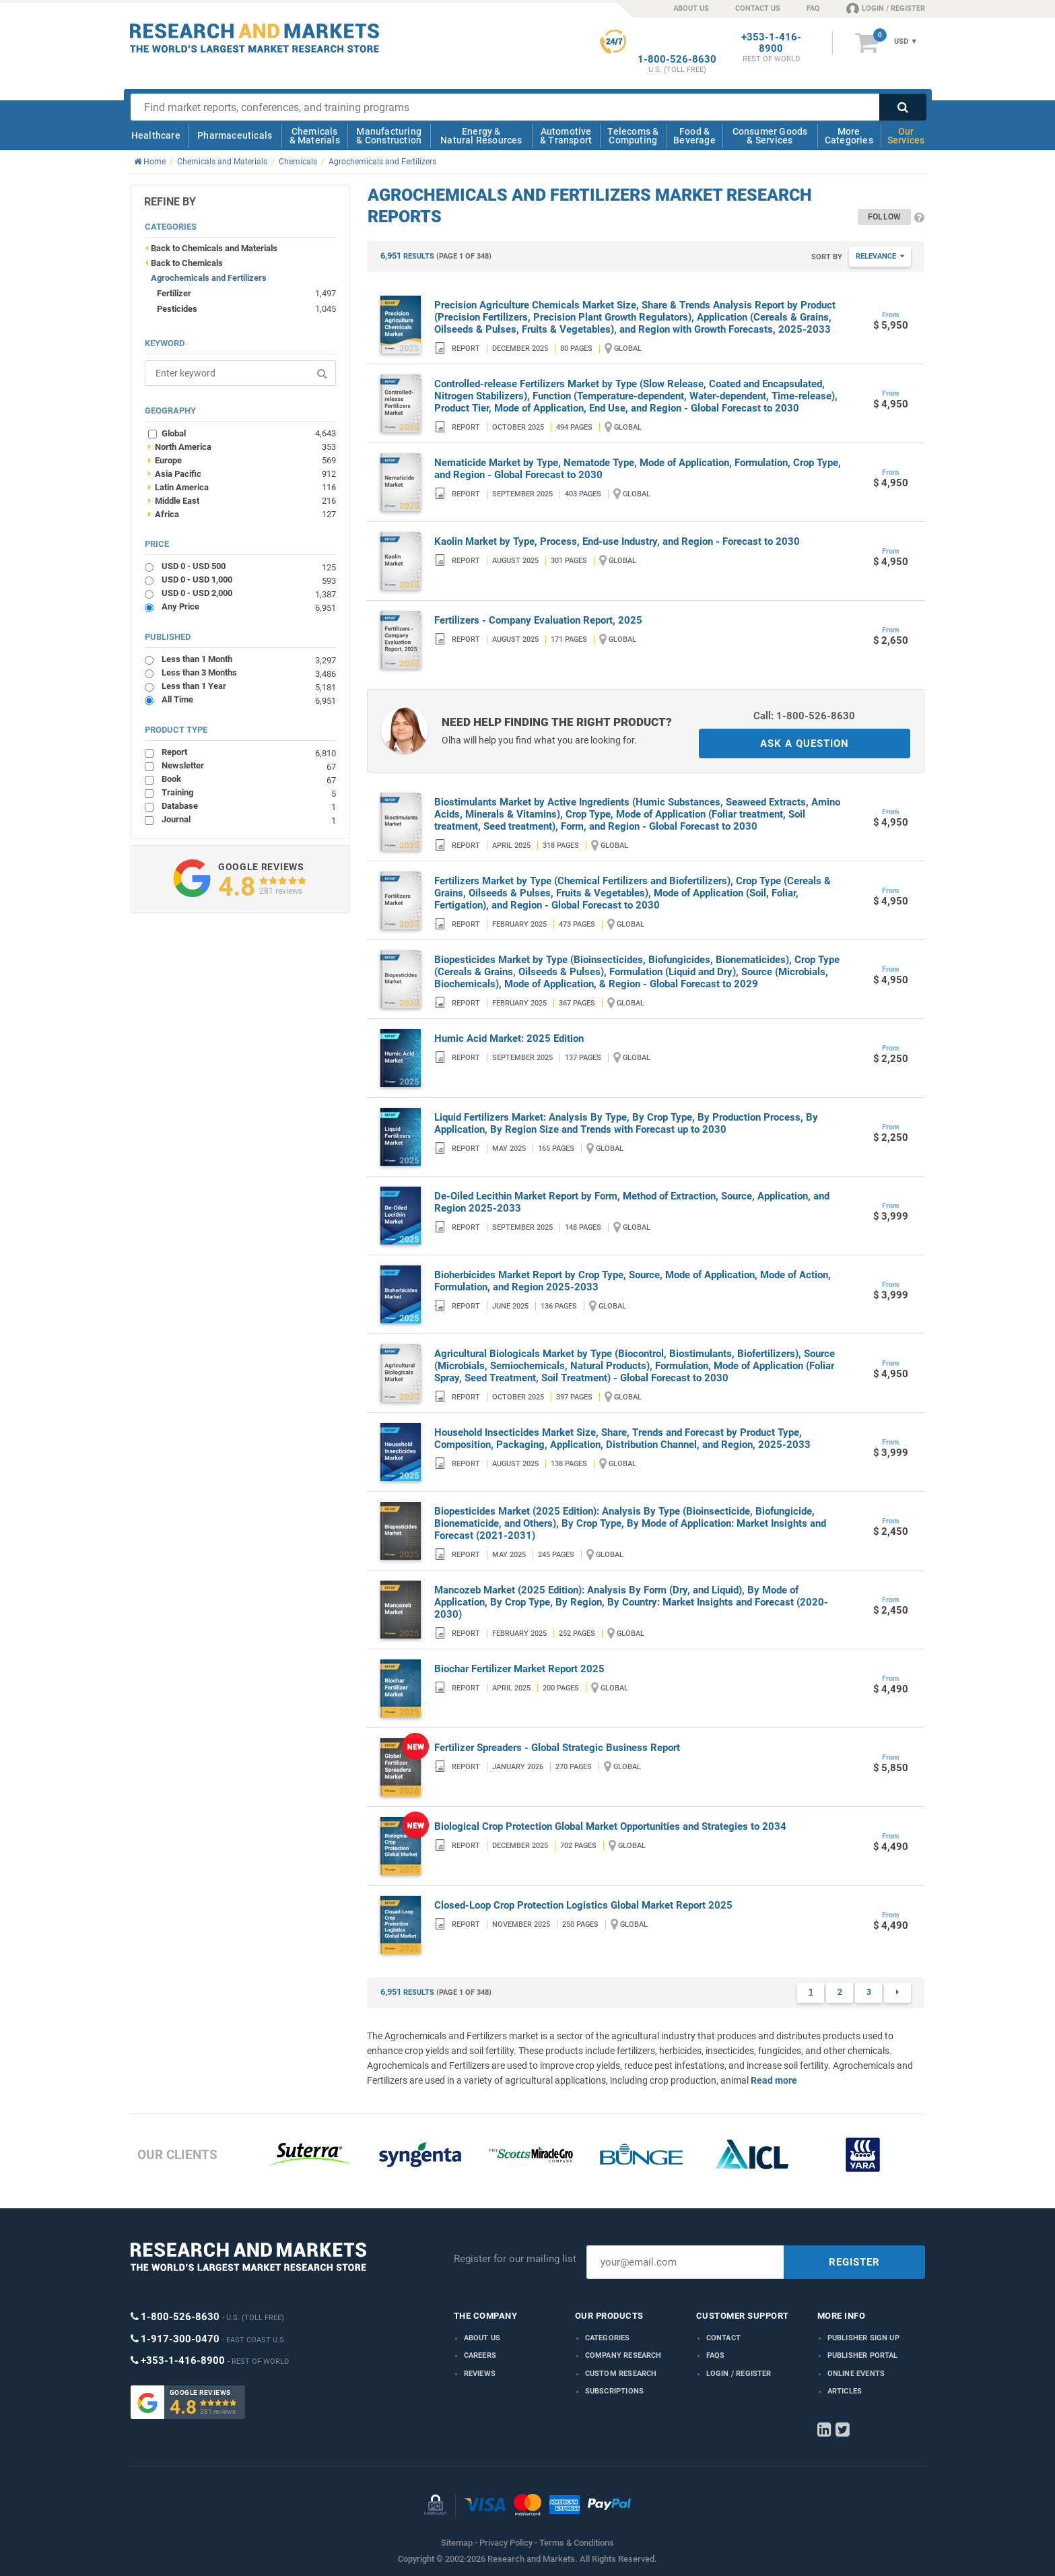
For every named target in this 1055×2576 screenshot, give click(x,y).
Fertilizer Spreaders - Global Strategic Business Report (557, 1748)
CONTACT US (757, 8)
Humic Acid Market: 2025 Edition (509, 1038)
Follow (884, 217)
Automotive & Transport (566, 135)
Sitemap (457, 2543)
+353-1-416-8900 (771, 43)
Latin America (242, 487)
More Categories (849, 135)
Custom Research (621, 2373)
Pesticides (177, 309)
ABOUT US (691, 8)
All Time (249, 699)
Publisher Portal (862, 2355)
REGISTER (854, 2262)
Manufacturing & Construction (388, 135)
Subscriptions (614, 2391)
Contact (723, 2338)
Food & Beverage (694, 135)
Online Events (856, 2373)
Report (249, 752)
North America (242, 446)
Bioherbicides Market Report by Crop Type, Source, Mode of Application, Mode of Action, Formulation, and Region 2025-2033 (632, 1281)
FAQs (715, 2355)
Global (249, 433)
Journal (249, 819)
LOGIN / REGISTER (885, 8)
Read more (774, 2080)
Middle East (242, 500)
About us (482, 2338)
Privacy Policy (506, 2543)
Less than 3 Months (249, 672)
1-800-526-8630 (677, 59)
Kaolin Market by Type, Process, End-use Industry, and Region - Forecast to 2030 (617, 541)
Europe (242, 460)
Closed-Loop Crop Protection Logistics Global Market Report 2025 (583, 1905)
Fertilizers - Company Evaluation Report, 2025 (538, 620)
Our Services (906, 135)
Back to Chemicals (187, 263)
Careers (480, 2355)
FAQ (813, 8)
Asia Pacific (242, 473)
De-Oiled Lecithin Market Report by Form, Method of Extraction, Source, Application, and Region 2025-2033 (631, 1202)
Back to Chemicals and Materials (214, 248)
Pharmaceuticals (234, 135)
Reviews (480, 2373)
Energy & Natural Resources (481, 135)
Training (249, 792)
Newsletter (249, 765)
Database (249, 806)
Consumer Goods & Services (770, 135)
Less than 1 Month (249, 659)
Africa (242, 514)
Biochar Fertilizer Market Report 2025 (519, 1669)
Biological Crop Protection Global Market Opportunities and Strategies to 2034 (610, 1826)
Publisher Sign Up (863, 2338)
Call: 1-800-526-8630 (804, 716)
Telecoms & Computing (632, 135)
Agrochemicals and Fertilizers (209, 278)
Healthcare (155, 135)
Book (249, 779)
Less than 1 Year (249, 686)
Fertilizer (174, 293)
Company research (623, 2355)
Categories (607, 2338)
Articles (844, 2391)
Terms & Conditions (576, 2543)
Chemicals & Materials (315, 135)
